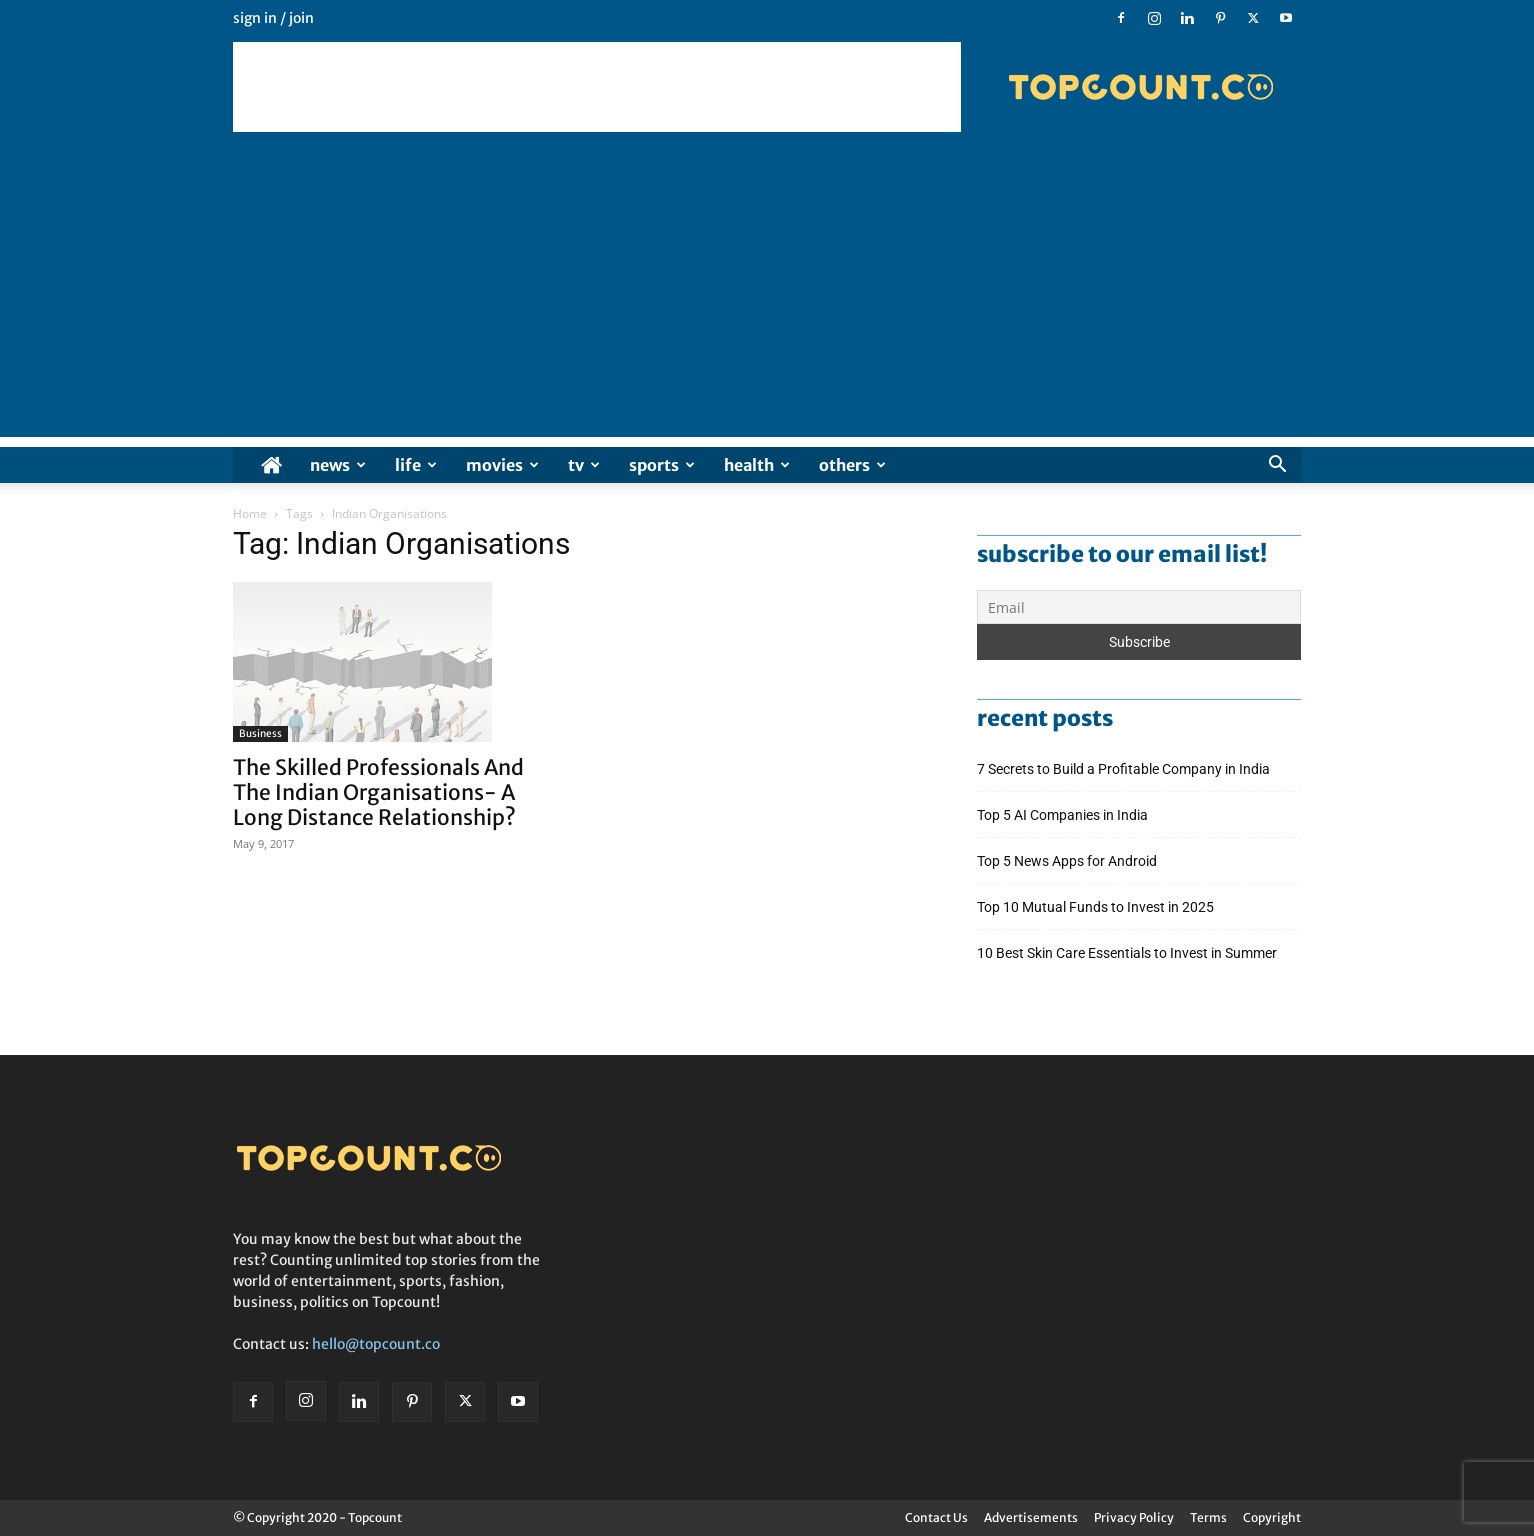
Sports (662, 465)
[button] (1277, 466)
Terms (1208, 1517)
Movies (502, 465)
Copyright (1272, 1517)
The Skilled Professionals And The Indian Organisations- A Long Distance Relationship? (378, 792)
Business (260, 733)
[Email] (1139, 607)
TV (584, 465)
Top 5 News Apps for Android (1070, 861)
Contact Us (936, 1517)
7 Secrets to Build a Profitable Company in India (1125, 769)
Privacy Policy (1134, 1517)
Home (250, 513)
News (338, 465)
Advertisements (1031, 1517)
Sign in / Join (273, 18)
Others (852, 465)
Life (416, 465)
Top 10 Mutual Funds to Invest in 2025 (1097, 907)
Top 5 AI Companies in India (1062, 815)
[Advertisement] (597, 87)
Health (757, 465)
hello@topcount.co (376, 1344)
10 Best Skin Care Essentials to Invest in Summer (1128, 953)
